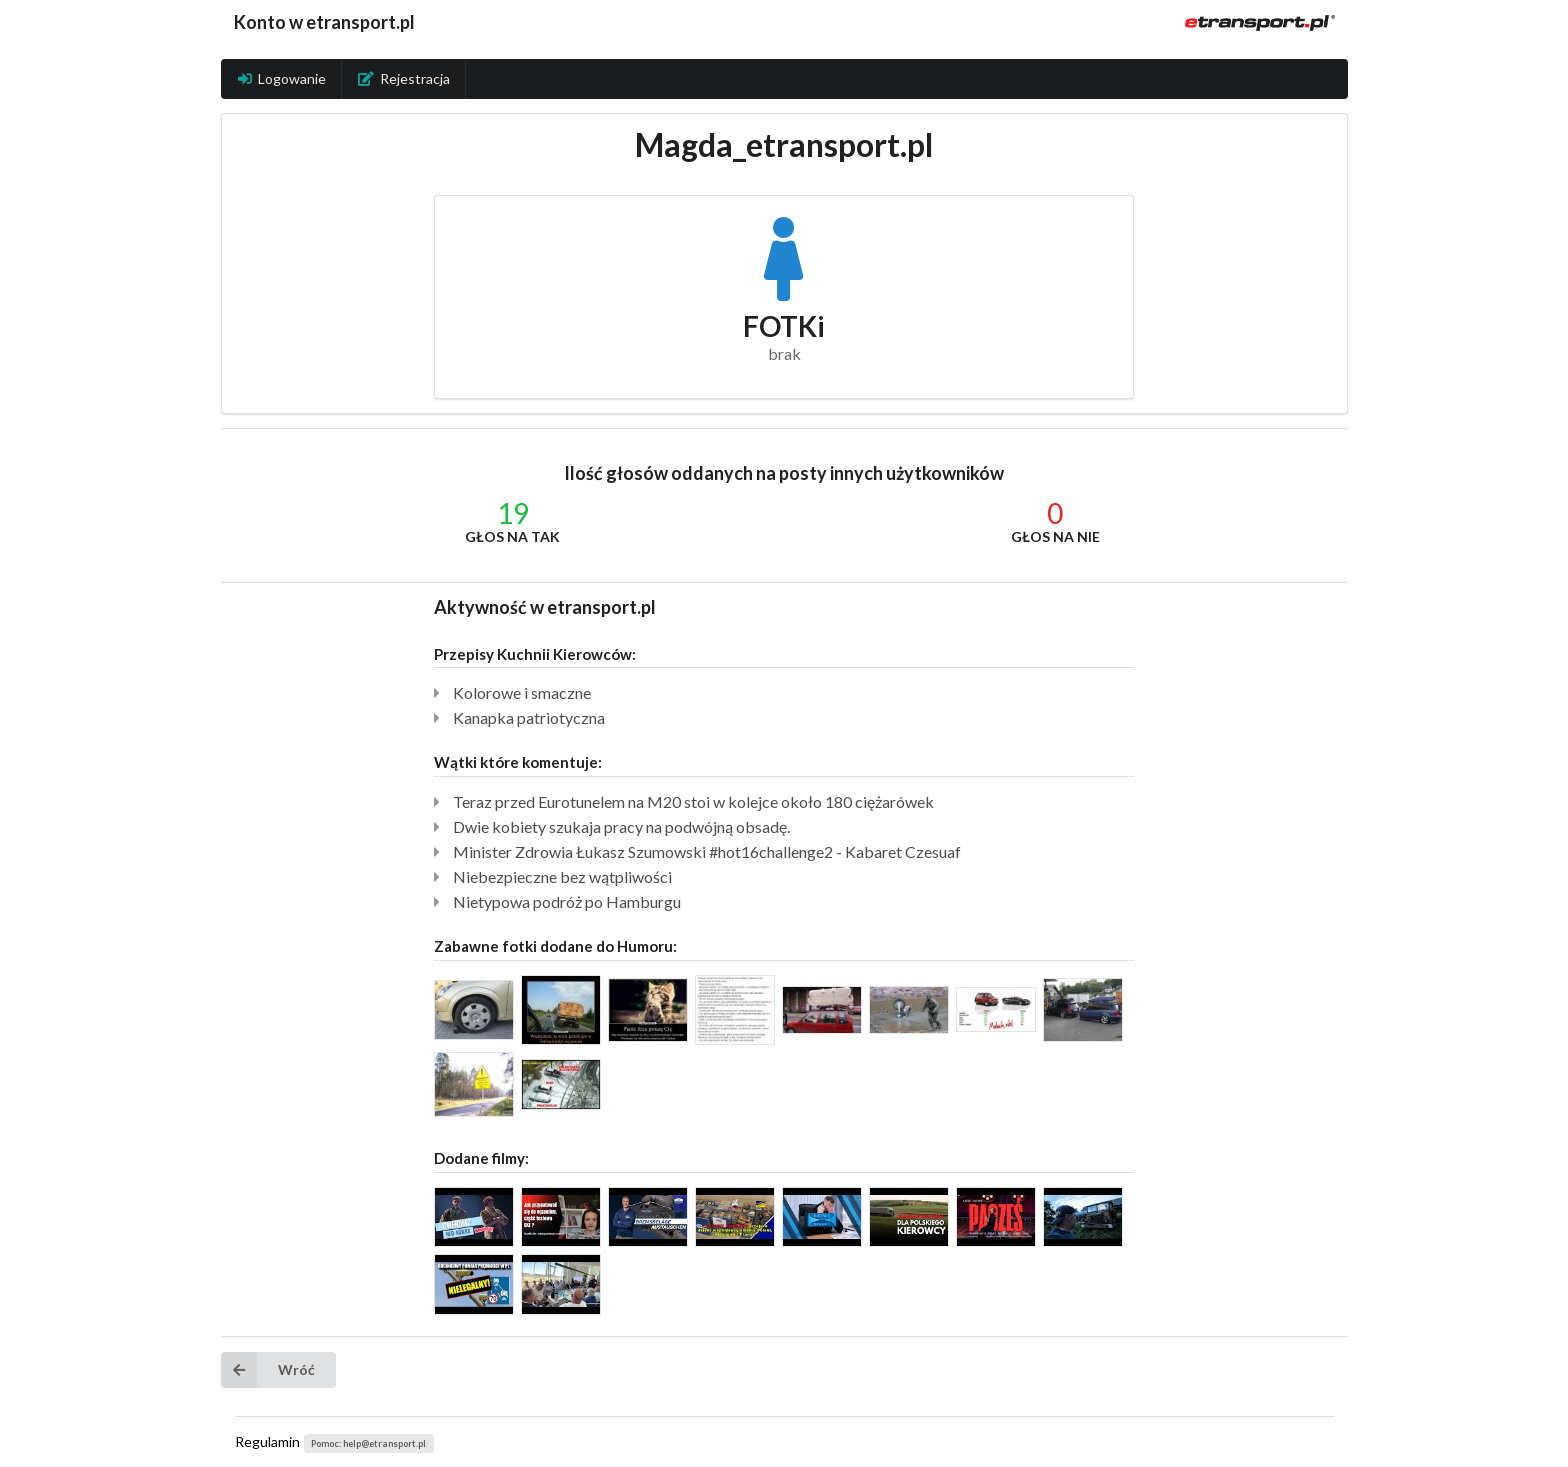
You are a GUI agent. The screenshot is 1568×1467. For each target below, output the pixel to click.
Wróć (268, 1370)
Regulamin (267, 1441)
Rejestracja (404, 78)
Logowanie (282, 78)
